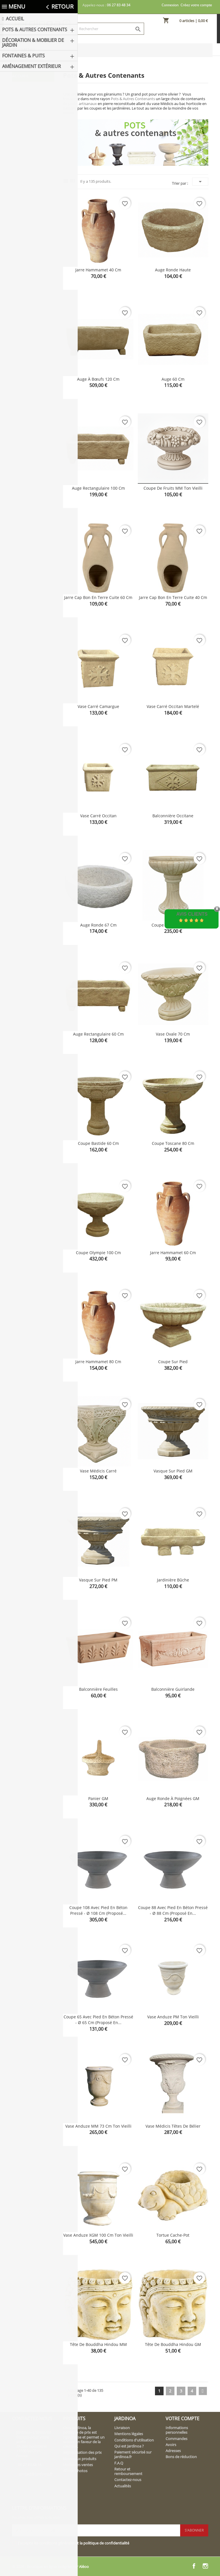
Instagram (205, 2566)
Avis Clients (191, 914)
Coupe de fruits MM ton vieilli (173, 488)
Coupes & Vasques (27, 134)
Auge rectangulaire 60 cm (98, 1034)
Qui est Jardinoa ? (129, 2446)
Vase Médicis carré (98, 1471)
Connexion (170, 5)
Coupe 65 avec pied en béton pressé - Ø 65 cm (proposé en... (98, 2019)
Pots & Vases (33, 103)
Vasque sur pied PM (98, 1580)
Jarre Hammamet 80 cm (98, 1361)
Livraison (122, 2427)
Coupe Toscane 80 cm (173, 1143)
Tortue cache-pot (172, 2235)
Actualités (122, 2486)
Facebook (194, 2566)
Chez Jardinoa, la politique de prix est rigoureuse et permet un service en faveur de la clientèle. (84, 2437)
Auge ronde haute (173, 270)
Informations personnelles (177, 2430)
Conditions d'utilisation (134, 2440)
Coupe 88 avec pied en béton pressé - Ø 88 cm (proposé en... (173, 1910)
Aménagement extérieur (29, 194)
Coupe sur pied (173, 1361)
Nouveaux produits (79, 2458)
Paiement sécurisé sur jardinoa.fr (133, 2454)
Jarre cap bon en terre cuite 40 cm (173, 597)
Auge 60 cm (173, 379)
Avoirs (171, 2444)
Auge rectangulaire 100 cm (98, 488)
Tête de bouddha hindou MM (98, 2344)
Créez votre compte (196, 5)
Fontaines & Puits (31, 180)
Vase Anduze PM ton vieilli (173, 2016)
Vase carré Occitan (98, 815)
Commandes (176, 2438)
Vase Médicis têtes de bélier (173, 2126)
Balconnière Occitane (172, 815)
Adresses (173, 2450)
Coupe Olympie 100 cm (98, 1252)
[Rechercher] (110, 29)
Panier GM (98, 1798)
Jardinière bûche (173, 1580)
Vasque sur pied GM (173, 1471)
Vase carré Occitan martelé (173, 706)
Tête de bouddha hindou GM (173, 2344)
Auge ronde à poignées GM (172, 1798)
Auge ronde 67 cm (98, 925)
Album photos (75, 2470)
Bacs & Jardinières (25, 117)
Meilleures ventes (78, 2464)
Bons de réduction (181, 2456)
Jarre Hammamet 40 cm (98, 270)
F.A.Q (118, 2463)
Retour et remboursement (128, 2471)
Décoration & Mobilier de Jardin (32, 166)
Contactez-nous (127, 2479)
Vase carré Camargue (98, 706)
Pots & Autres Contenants (27, 90)
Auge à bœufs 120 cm (98, 379)
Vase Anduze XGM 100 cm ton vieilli (98, 2235)
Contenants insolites (29, 150)
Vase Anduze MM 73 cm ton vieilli (98, 2126)
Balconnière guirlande (173, 1689)
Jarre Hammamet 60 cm (173, 1252)
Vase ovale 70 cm (173, 1034)
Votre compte (182, 2418)
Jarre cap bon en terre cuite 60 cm (98, 597)
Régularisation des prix (82, 2452)
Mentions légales (128, 2433)
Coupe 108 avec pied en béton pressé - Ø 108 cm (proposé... (98, 1910)
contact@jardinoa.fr (35, 2473)
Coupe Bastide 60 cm (98, 1143)
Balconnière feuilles (98, 1689)
